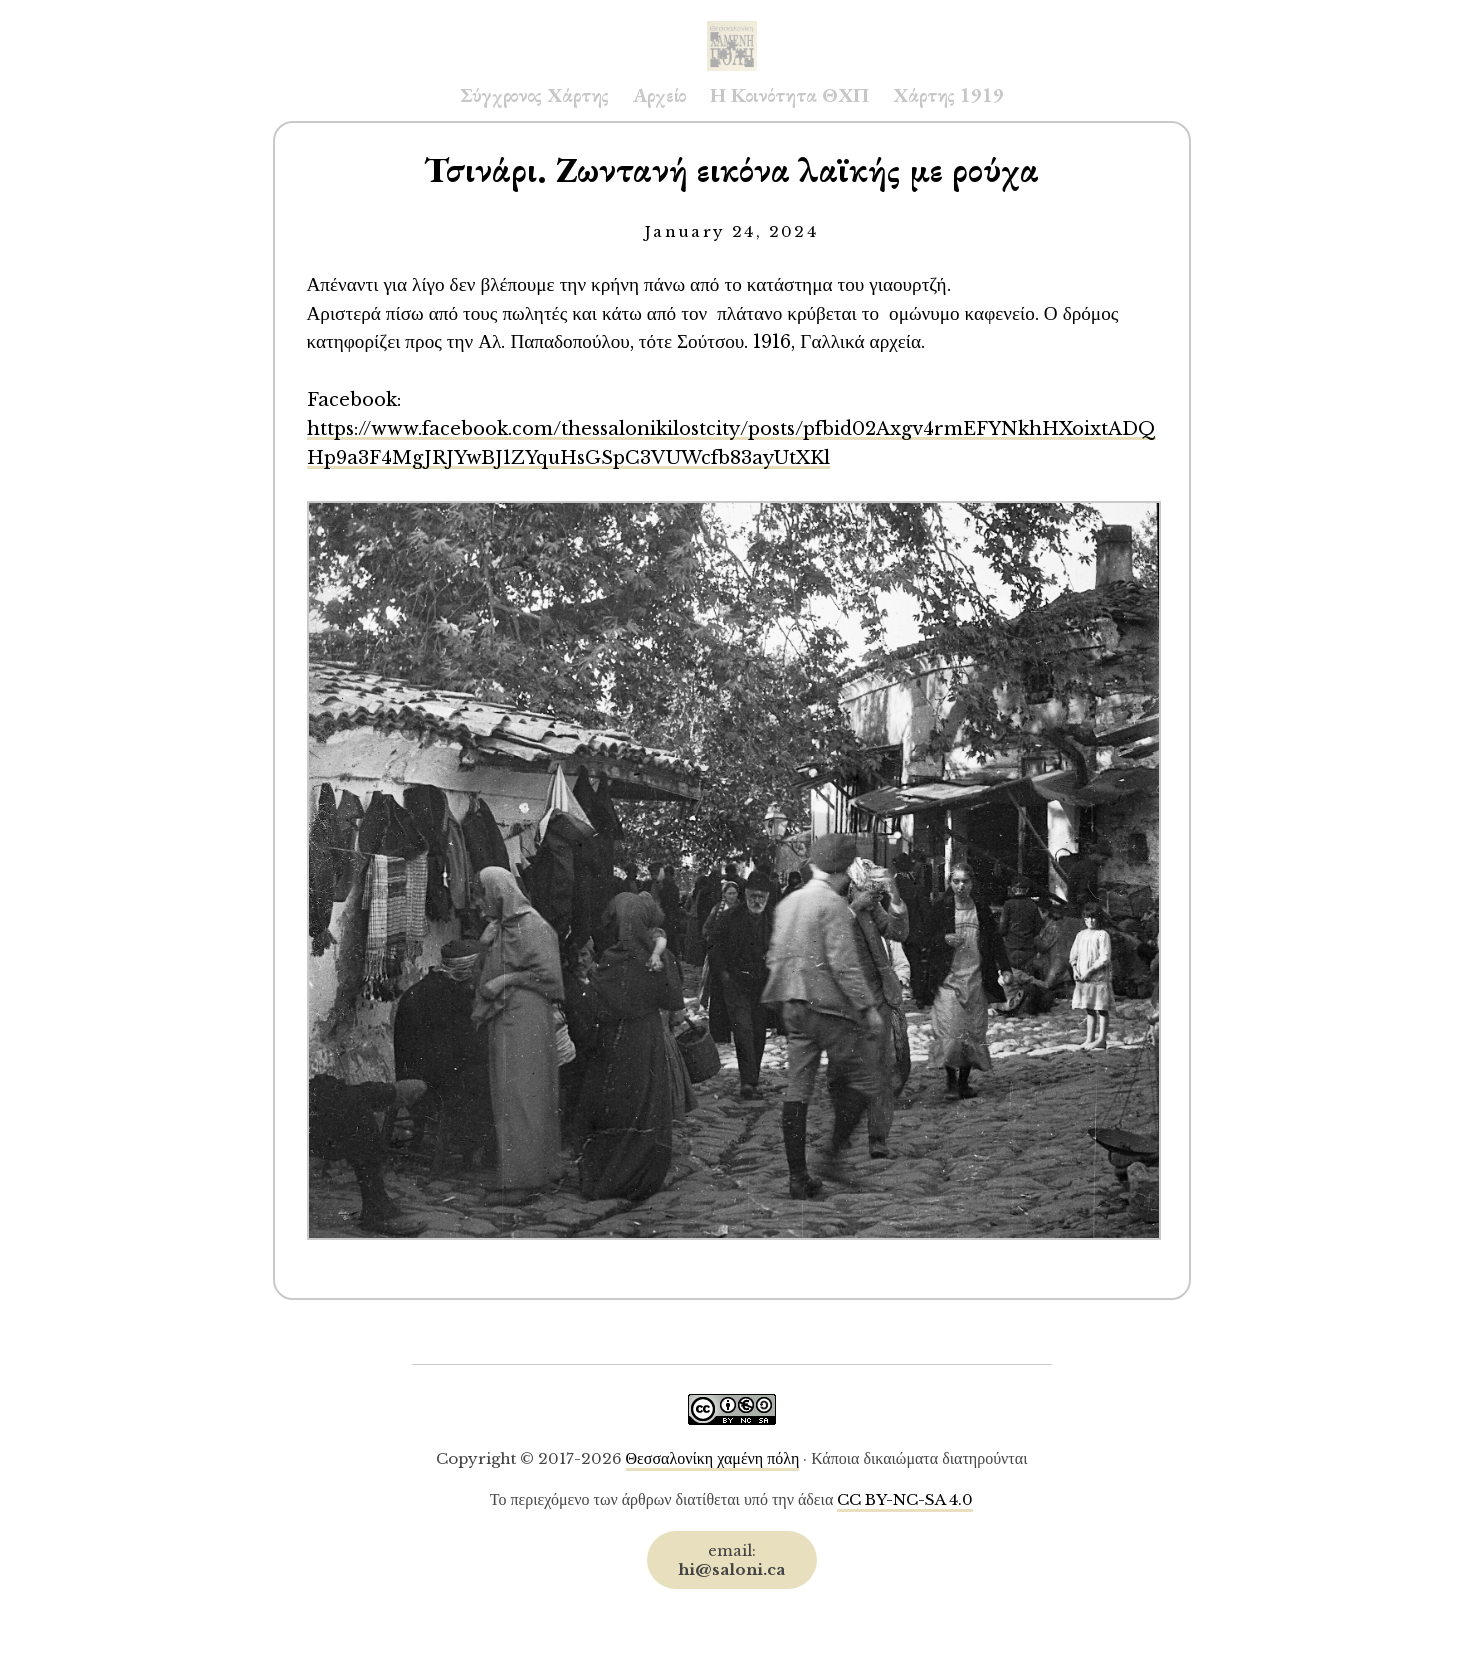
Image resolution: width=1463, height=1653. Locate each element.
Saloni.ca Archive (732, 26)
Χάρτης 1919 (948, 95)
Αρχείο (659, 95)
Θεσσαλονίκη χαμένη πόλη (713, 1458)
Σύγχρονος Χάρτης (534, 95)
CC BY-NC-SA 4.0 (905, 1499)
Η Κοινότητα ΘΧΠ (789, 95)
